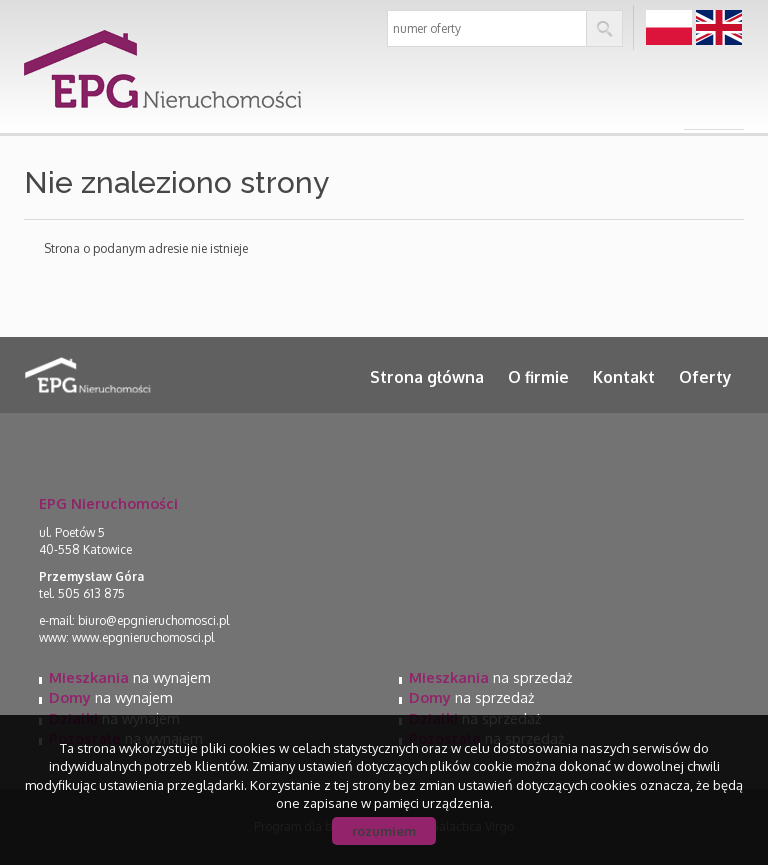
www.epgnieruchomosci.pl (143, 637)
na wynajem (130, 677)
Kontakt (624, 377)
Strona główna (427, 377)
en (719, 28)
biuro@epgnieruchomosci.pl (153, 620)
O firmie (538, 377)
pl (669, 28)
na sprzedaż (490, 677)
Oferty (705, 377)
